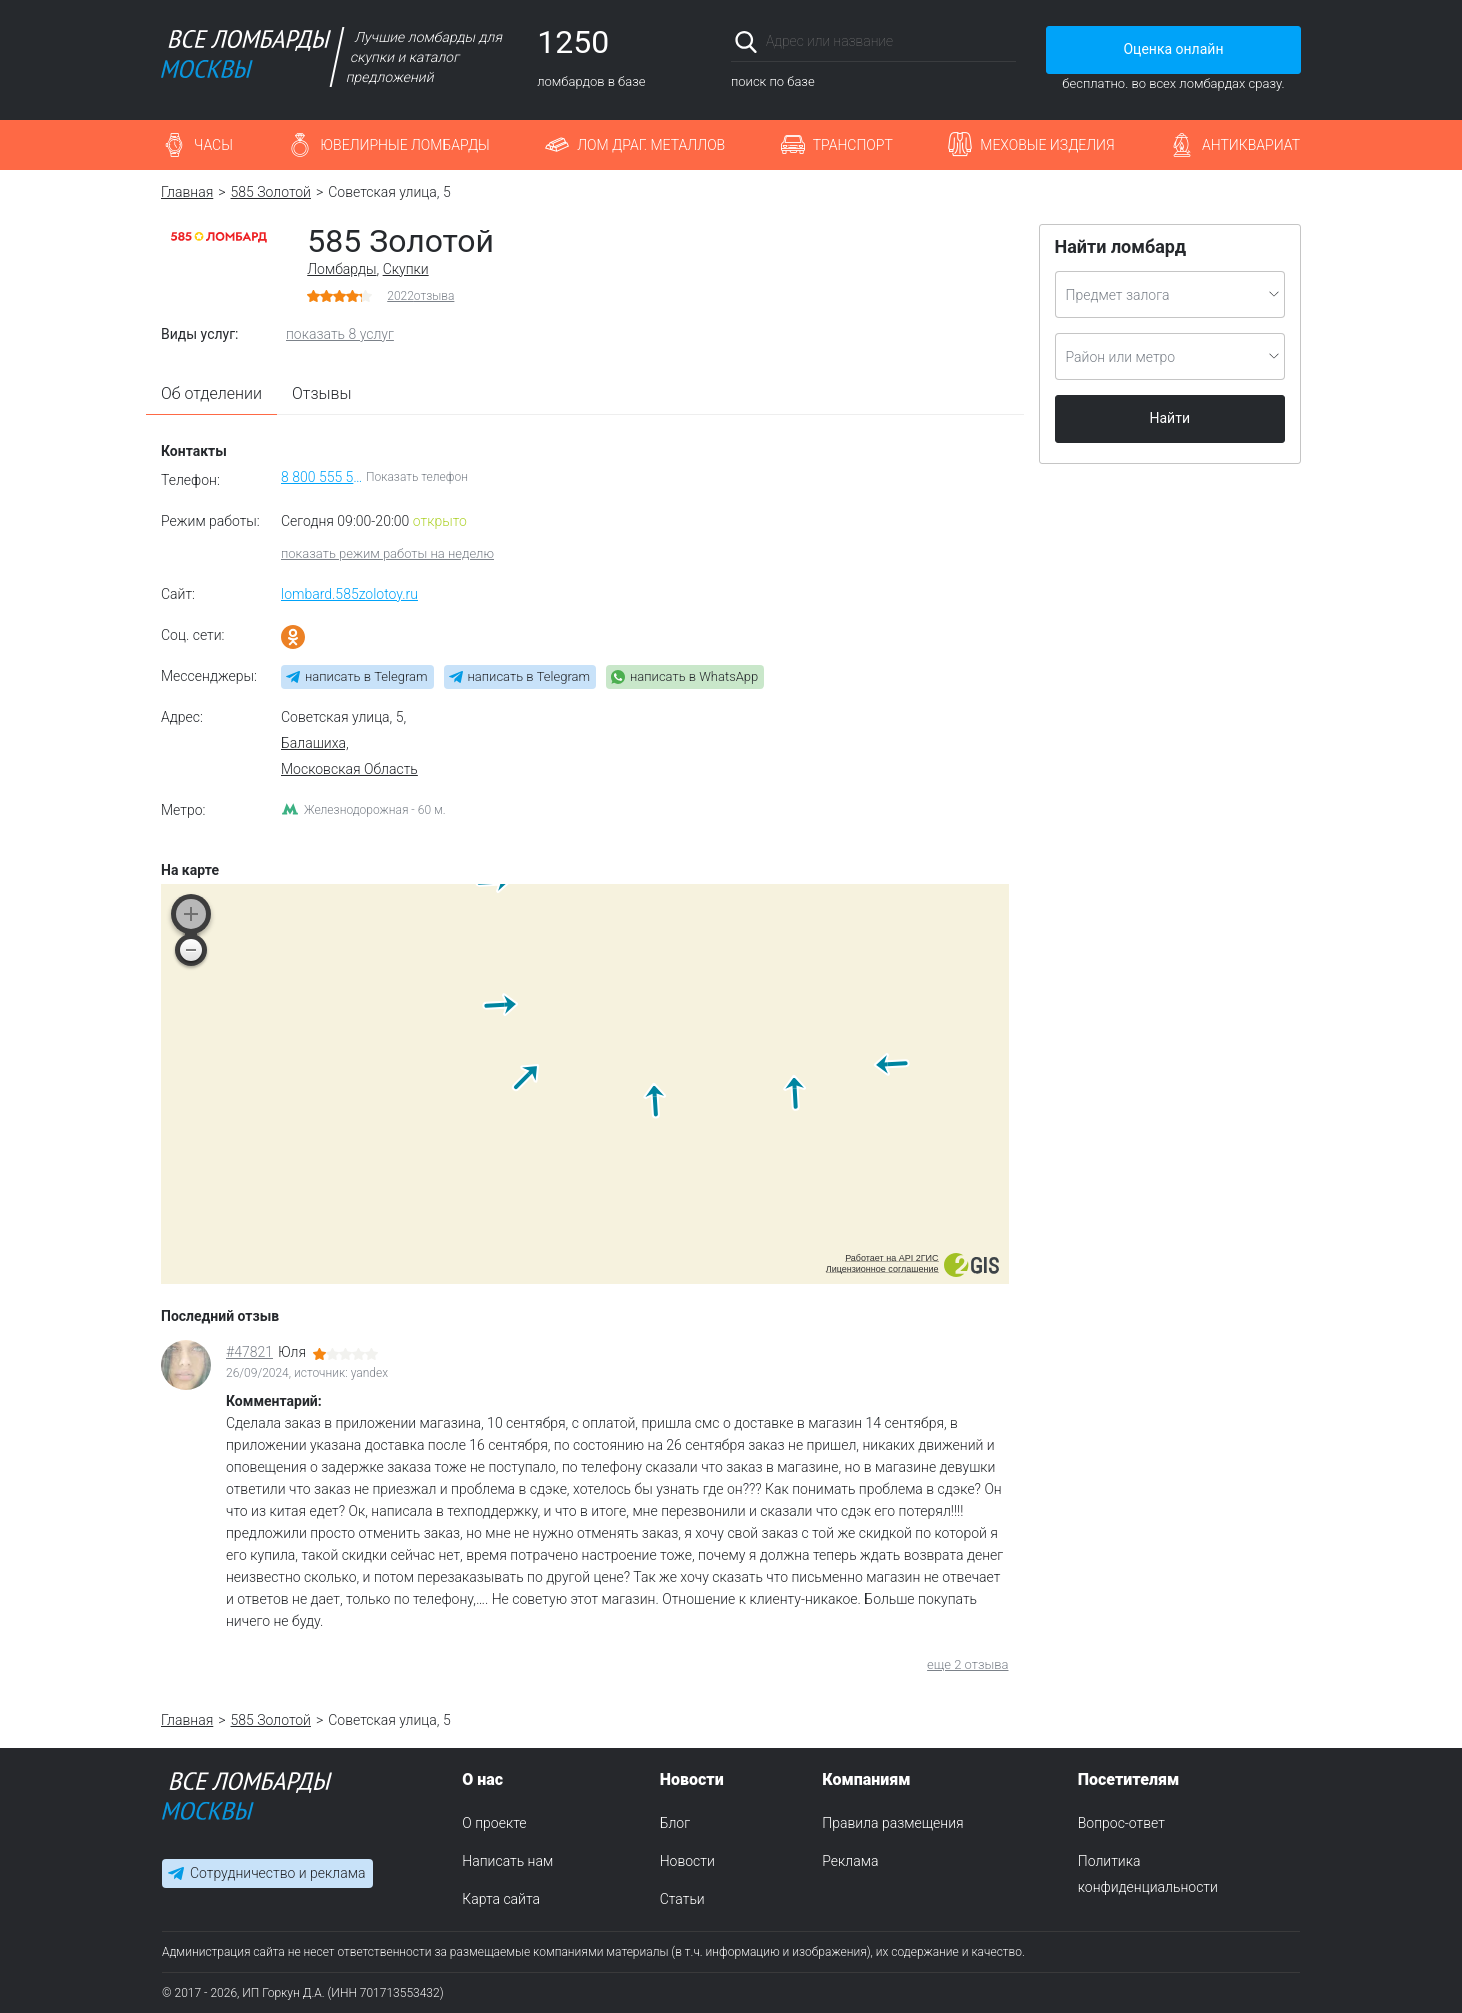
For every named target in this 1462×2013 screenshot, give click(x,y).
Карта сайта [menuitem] (501, 1899)
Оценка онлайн (1173, 49)
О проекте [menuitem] (494, 1823)
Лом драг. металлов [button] (651, 145)
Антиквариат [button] (1251, 145)
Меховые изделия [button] (1047, 145)
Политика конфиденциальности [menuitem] (1148, 1874)
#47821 (249, 1352)
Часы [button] (213, 145)
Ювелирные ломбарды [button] (404, 145)
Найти (1170, 418)
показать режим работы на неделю (387, 553)
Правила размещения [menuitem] (892, 1823)
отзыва (420, 296)
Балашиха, (315, 743)
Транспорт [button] (853, 145)
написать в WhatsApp (694, 676)
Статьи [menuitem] (682, 1899)
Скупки (406, 269)
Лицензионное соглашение (882, 1269)
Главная (187, 192)
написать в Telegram (366, 676)
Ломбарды (341, 269)
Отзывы (322, 393)
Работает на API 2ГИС (891, 1258)
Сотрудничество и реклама (277, 1874)
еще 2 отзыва (967, 1664)
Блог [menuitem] (675, 1823)
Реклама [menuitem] (850, 1861)
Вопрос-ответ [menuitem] (1121, 1823)
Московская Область (349, 769)
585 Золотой (271, 192)
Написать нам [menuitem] (507, 1861)
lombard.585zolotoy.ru (349, 594)
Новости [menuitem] (687, 1861)
